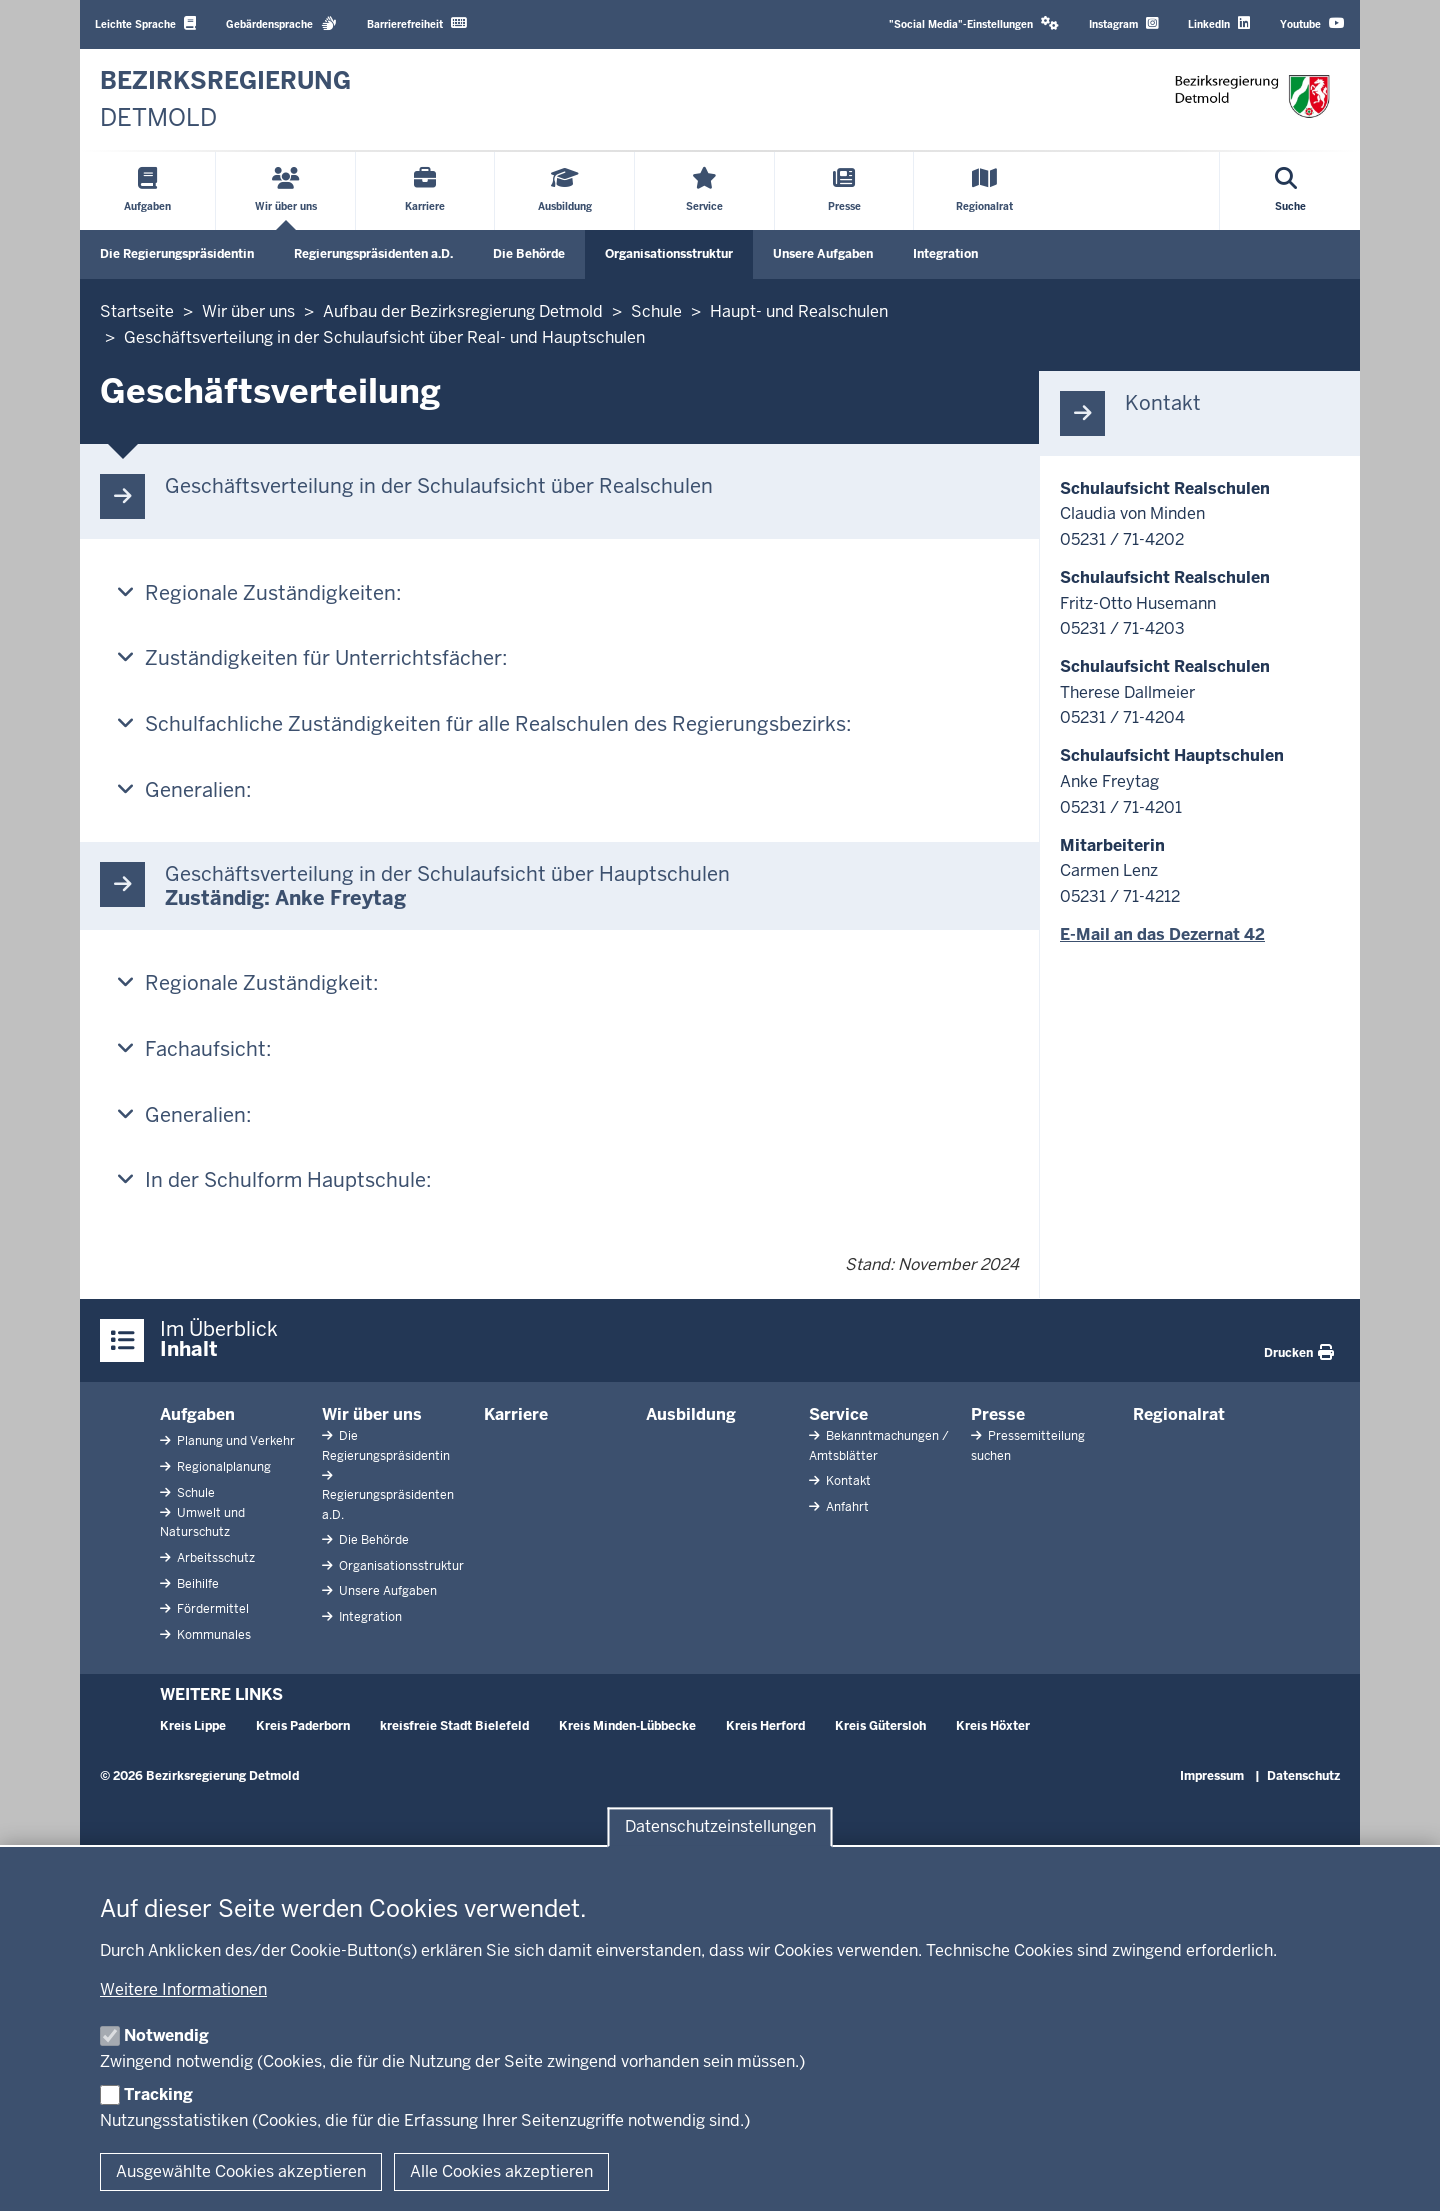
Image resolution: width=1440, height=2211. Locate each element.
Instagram (1123, 23)
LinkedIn (1219, 23)
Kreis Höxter (993, 1726)
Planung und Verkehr (234, 1441)
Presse (998, 1414)
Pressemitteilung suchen (1028, 1445)
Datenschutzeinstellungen (720, 1827)
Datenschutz (1303, 1776)
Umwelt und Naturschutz (202, 1522)
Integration (945, 254)
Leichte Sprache (145, 23)
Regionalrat (1179, 1414)
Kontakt (847, 1481)
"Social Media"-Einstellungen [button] (974, 23)
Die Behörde (529, 254)
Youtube (1312, 23)
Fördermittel (211, 1609)
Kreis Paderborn (303, 1726)
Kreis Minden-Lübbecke (627, 1726)
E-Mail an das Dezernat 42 (1162, 934)
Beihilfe (196, 1584)
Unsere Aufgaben (823, 254)
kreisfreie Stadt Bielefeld (454, 1726)
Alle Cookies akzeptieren (501, 2171)
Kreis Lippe (193, 1726)
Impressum (1212, 1776)
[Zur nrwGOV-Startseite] (225, 99)
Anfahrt (846, 1507)
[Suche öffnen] (1290, 191)
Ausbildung (691, 1414)
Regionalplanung (222, 1467)
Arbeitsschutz (214, 1558)
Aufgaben (197, 1414)
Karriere (516, 1414)
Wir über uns (372, 1414)
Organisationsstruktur (669, 254)
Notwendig (166, 2035)
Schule (194, 1493)
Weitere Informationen (183, 1989)
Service (838, 1414)
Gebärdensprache (281, 23)
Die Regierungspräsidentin (177, 254)
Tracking (158, 2094)
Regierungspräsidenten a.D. (373, 254)
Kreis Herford (765, 1726)
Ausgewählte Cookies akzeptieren (241, 2171)
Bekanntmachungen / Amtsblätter (879, 1445)
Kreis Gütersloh (880, 1726)
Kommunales (212, 1635)
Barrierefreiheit (417, 23)
